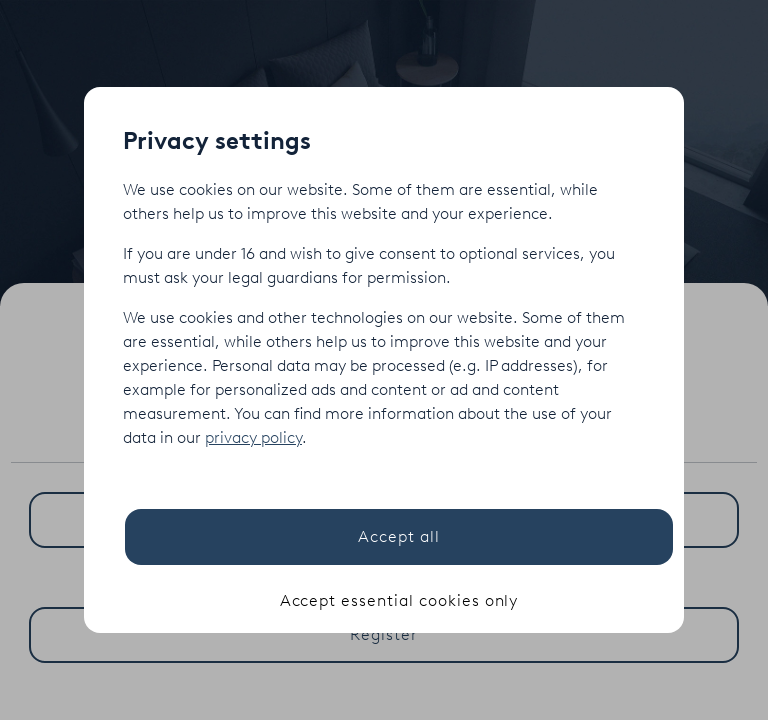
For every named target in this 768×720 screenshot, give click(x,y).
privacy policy (253, 437)
